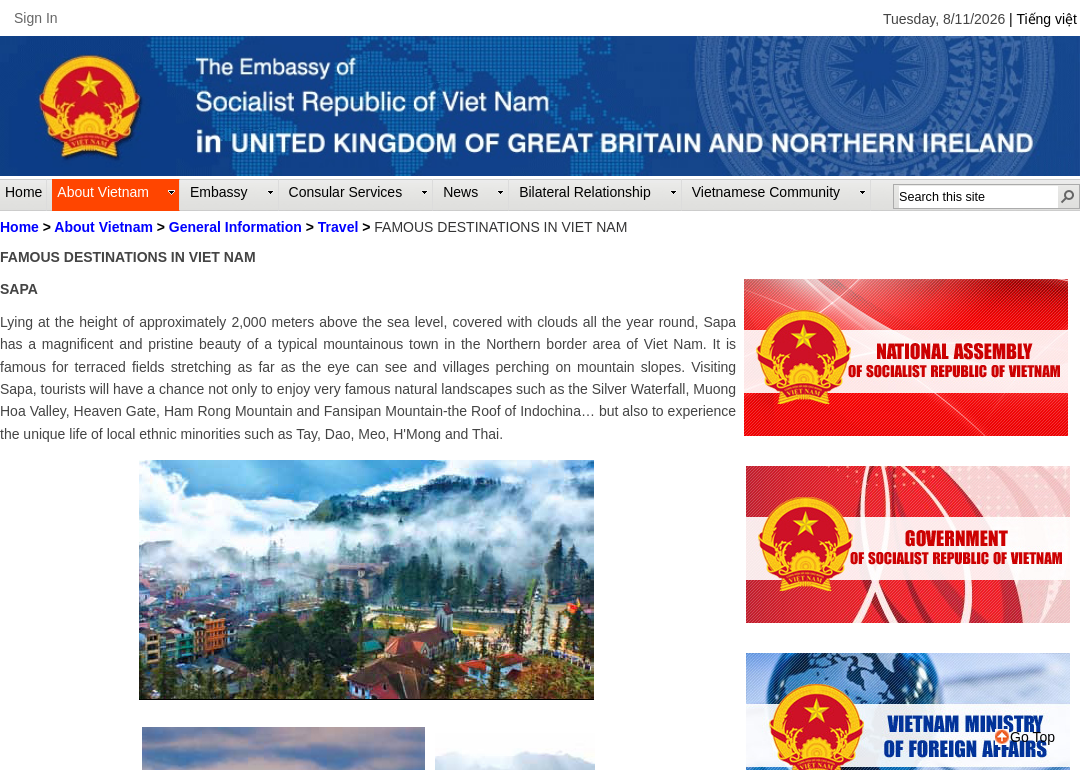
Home (19, 227)
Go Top (1025, 737)
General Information (235, 227)
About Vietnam (103, 227)
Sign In (36, 18)
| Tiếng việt (1043, 19)
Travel (338, 227)
